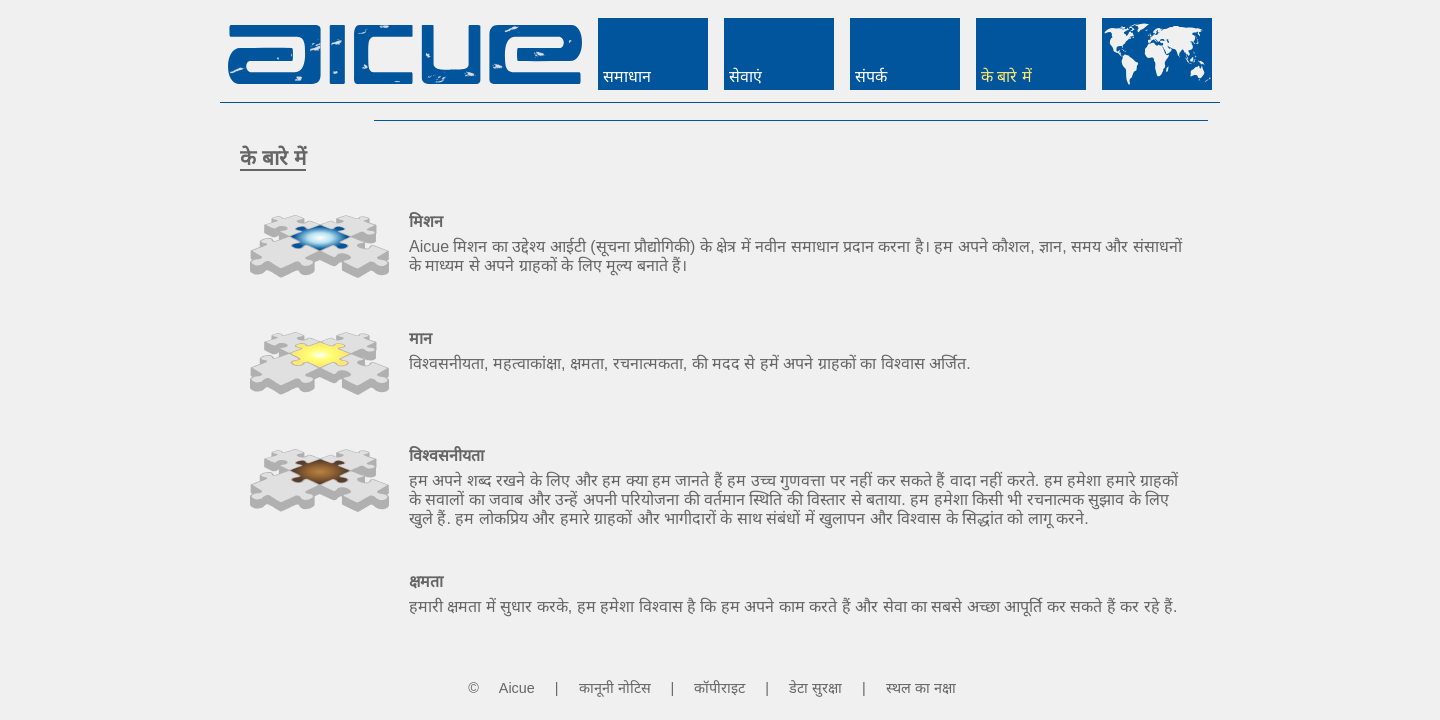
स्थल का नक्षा (921, 688)
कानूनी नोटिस (615, 688)
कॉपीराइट (719, 688)
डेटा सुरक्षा (815, 688)
